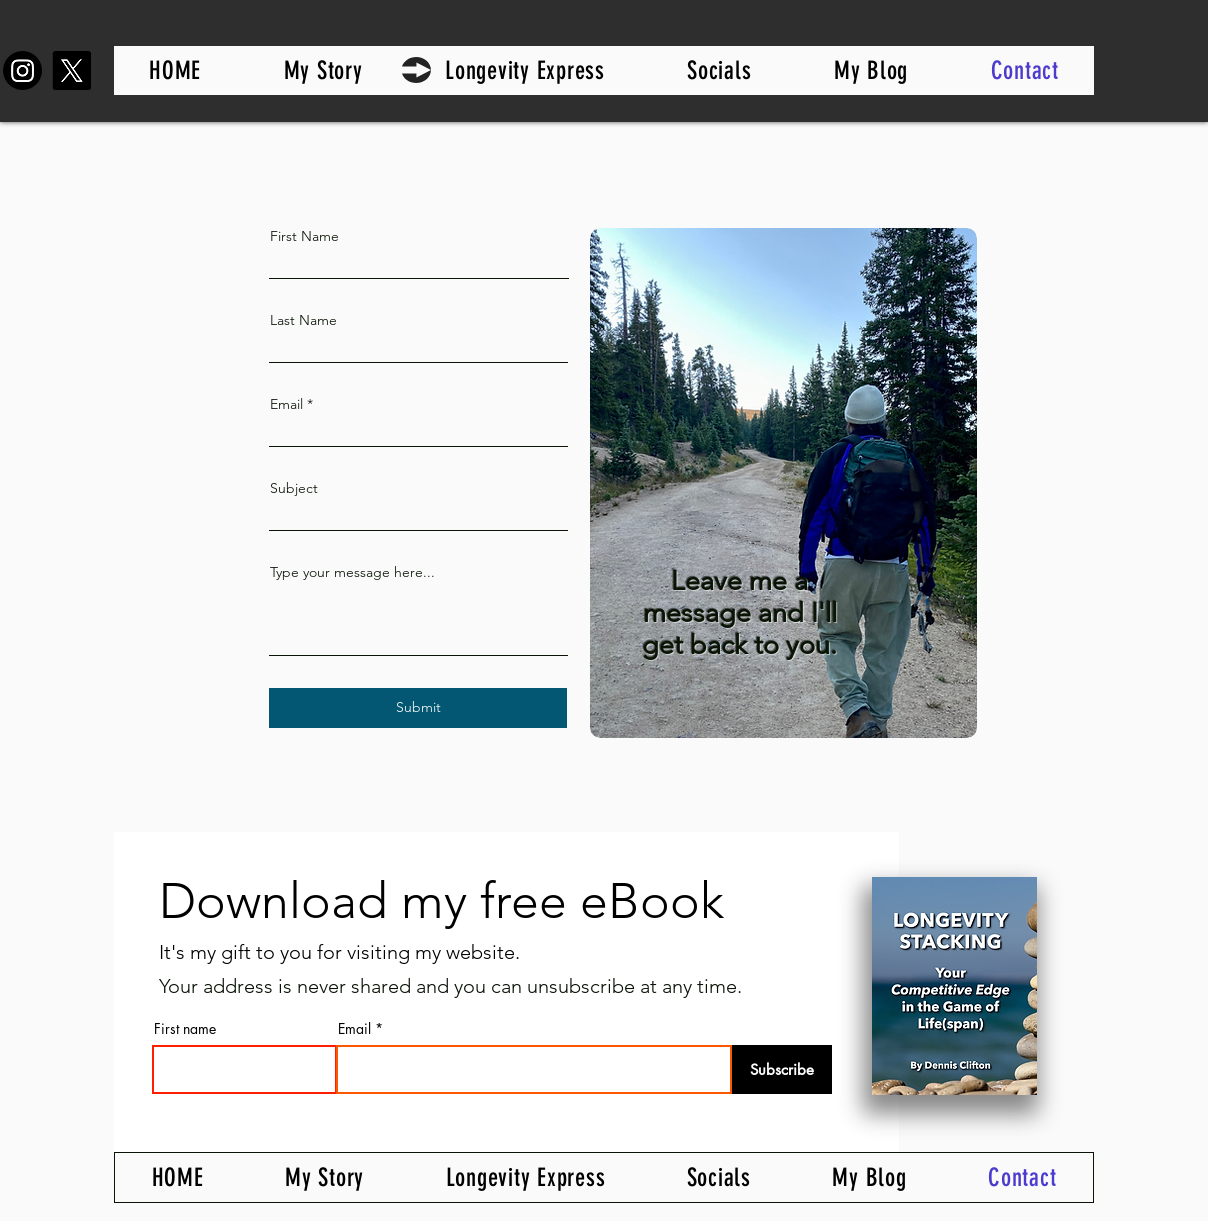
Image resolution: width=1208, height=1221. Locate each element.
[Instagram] (22, 70)
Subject (294, 488)
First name (185, 1029)
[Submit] (418, 708)
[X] (71, 70)
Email (286, 404)
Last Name (303, 320)
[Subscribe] (782, 1069)
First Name (304, 236)
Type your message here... (352, 572)
